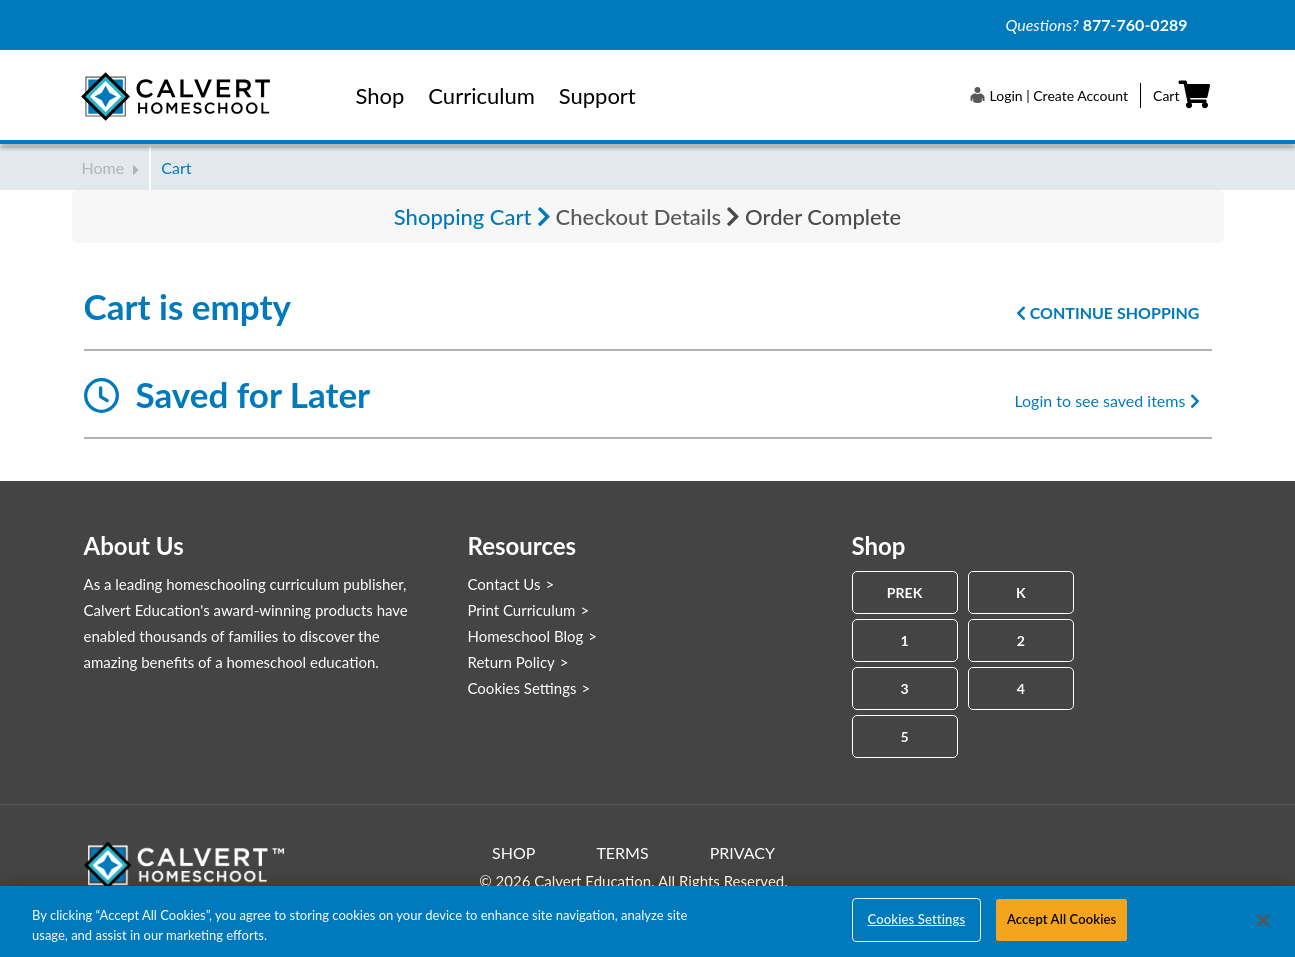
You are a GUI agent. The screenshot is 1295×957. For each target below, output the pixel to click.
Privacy (742, 852)
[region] (647, 921)
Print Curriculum (522, 610)
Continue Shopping (1108, 312)
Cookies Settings (522, 688)
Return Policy (511, 662)
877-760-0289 (1135, 24)
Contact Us (504, 584)
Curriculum (481, 95)
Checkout (638, 216)
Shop (380, 95)
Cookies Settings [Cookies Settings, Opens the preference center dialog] (917, 919)
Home (111, 168)
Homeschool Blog (526, 636)
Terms (622, 852)
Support (597, 95)
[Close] (1263, 920)
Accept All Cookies (1061, 919)
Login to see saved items (1106, 400)
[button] (1049, 95)
